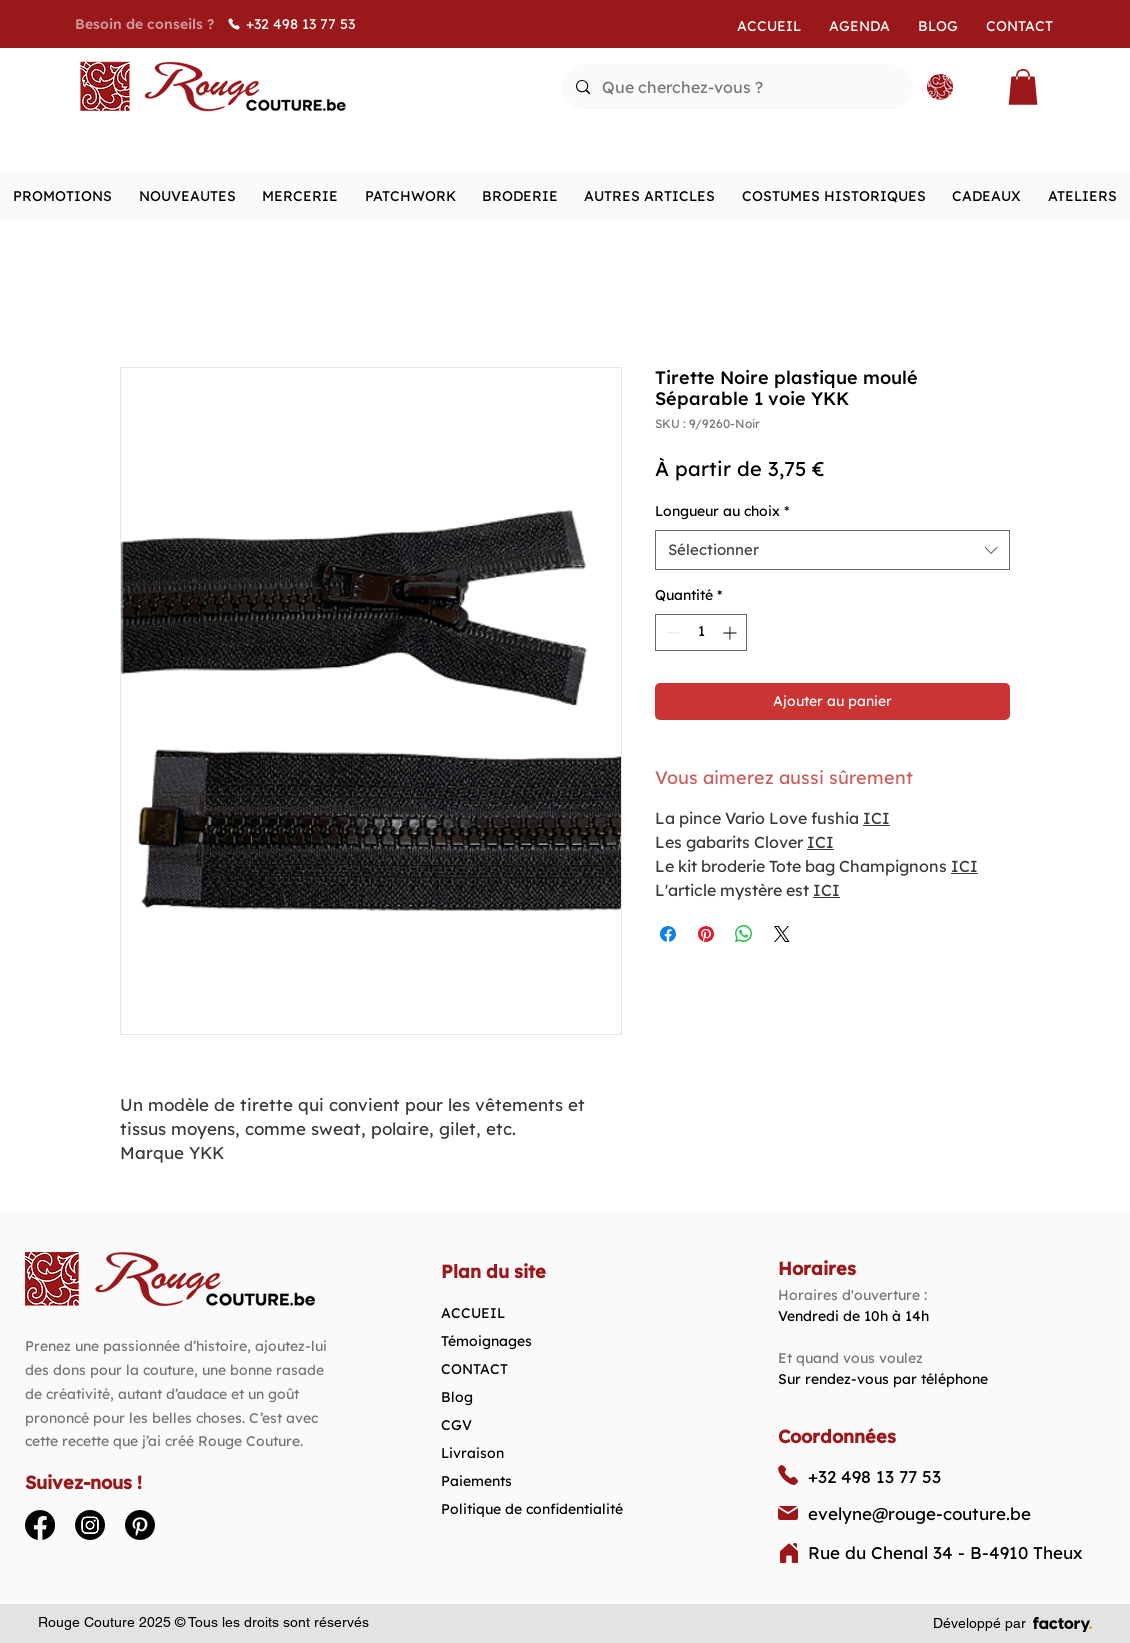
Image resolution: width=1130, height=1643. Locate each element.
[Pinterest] (140, 1525)
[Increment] (731, 632)
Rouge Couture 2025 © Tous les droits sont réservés (203, 1622)
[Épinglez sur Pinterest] (706, 934)
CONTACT (474, 1369)
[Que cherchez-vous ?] (736, 87)
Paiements (476, 1481)
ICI (876, 818)
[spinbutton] (701, 632)
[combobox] (832, 550)
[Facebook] (40, 1525)
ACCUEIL (473, 1313)
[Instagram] (90, 1525)
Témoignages (486, 1341)
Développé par (979, 1623)
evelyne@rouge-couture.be (919, 1513)
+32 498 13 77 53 (874, 1476)
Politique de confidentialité (532, 1509)
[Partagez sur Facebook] (668, 934)
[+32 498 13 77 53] (305, 23)
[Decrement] (670, 632)
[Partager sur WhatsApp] (744, 934)
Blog (457, 1397)
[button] (1023, 87)
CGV (456, 1425)
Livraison (472, 1453)
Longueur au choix (722, 511)
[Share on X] (782, 934)
